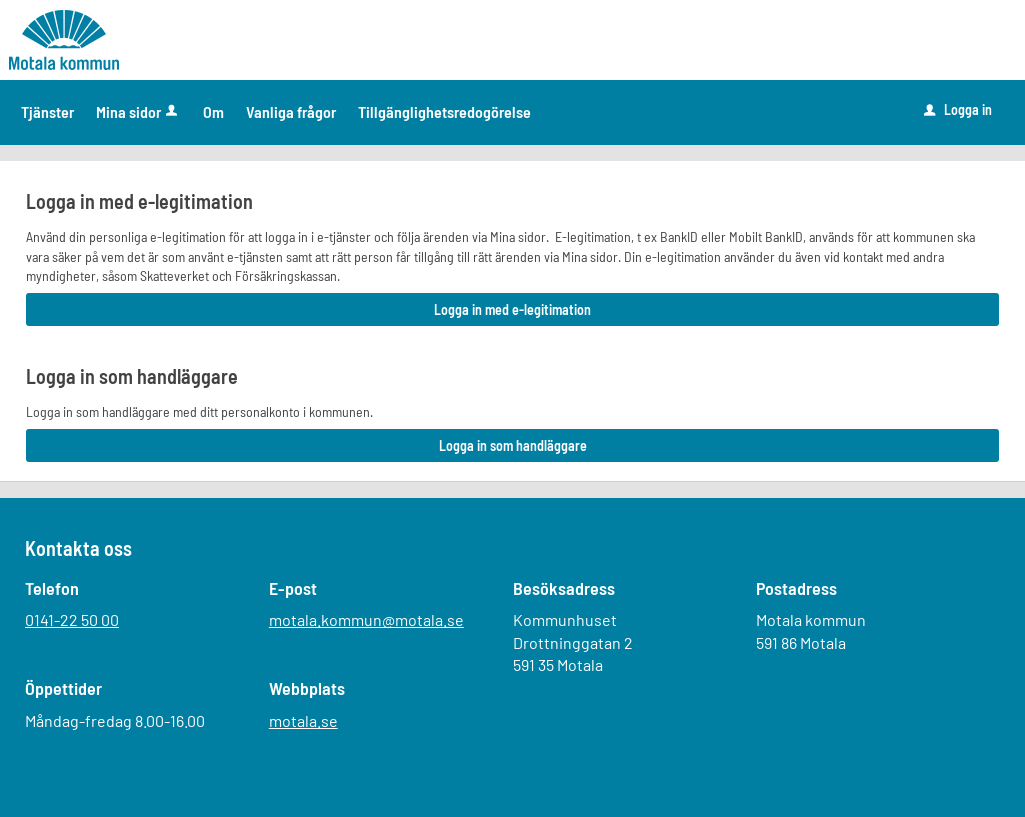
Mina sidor (138, 111)
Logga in (958, 109)
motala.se (303, 720)
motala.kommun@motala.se (366, 619)
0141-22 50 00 (72, 619)
